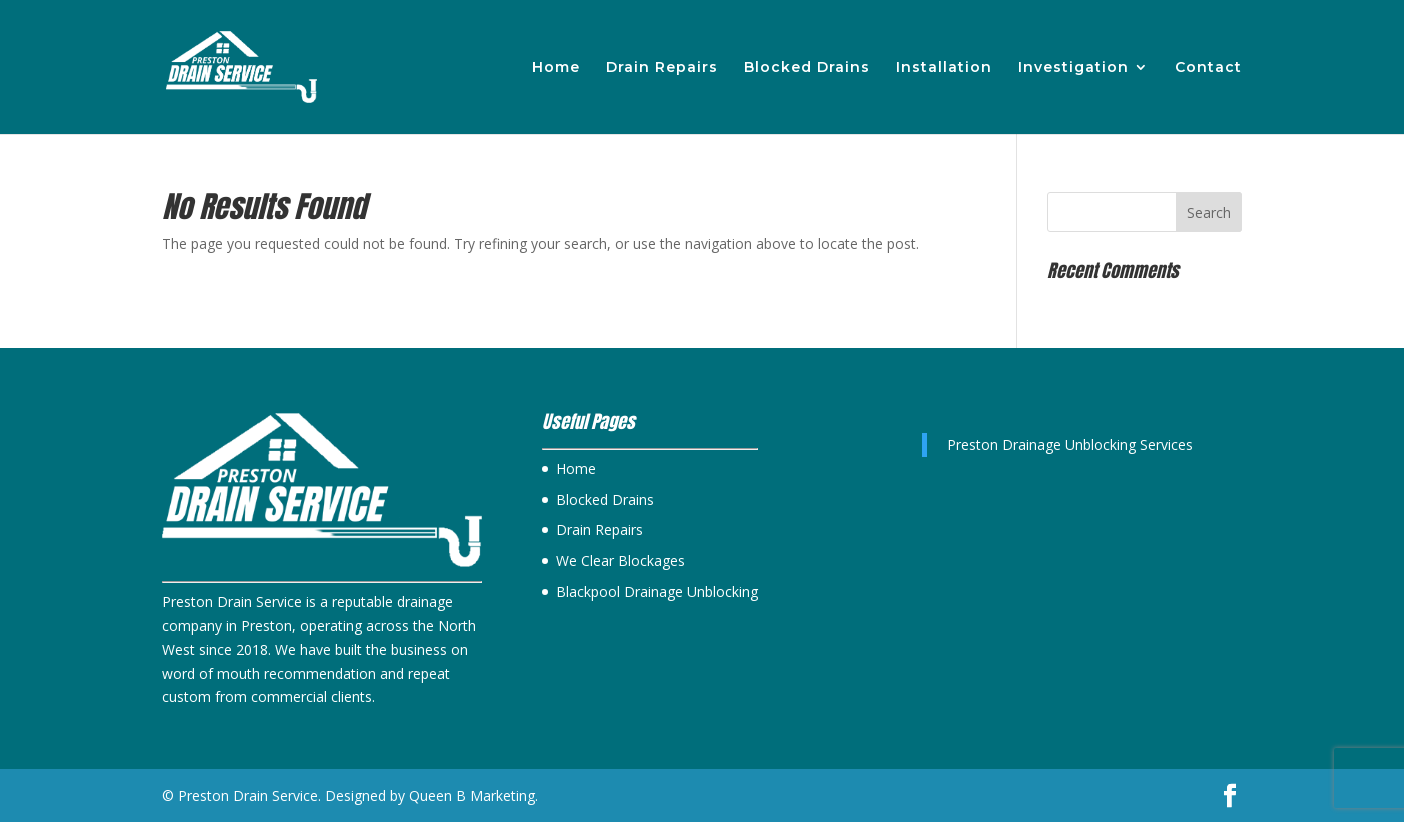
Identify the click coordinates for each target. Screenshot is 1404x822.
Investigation (1073, 68)
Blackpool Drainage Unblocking (657, 591)
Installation (944, 68)
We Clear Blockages (620, 560)
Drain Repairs (662, 68)
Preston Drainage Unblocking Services (1070, 444)
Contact (1208, 68)
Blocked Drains (807, 68)
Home (556, 68)
